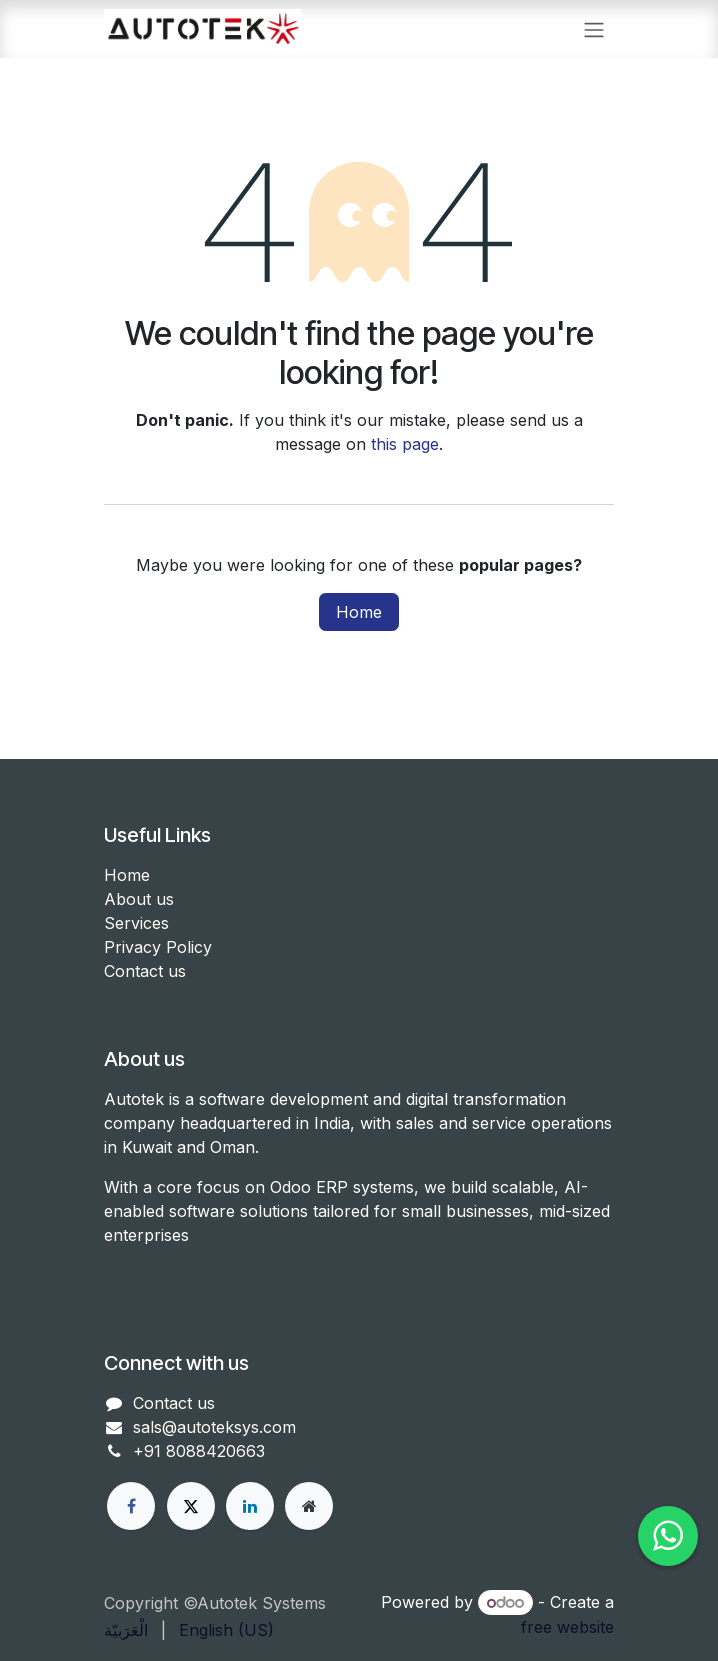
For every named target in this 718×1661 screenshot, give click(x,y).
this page (405, 444)
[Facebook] (131, 1506)
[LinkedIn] (250, 1506)
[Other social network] (309, 1506)
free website (567, 1627)
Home (359, 612)
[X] (191, 1506)
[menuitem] (126, 1630)
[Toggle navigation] (594, 29)
